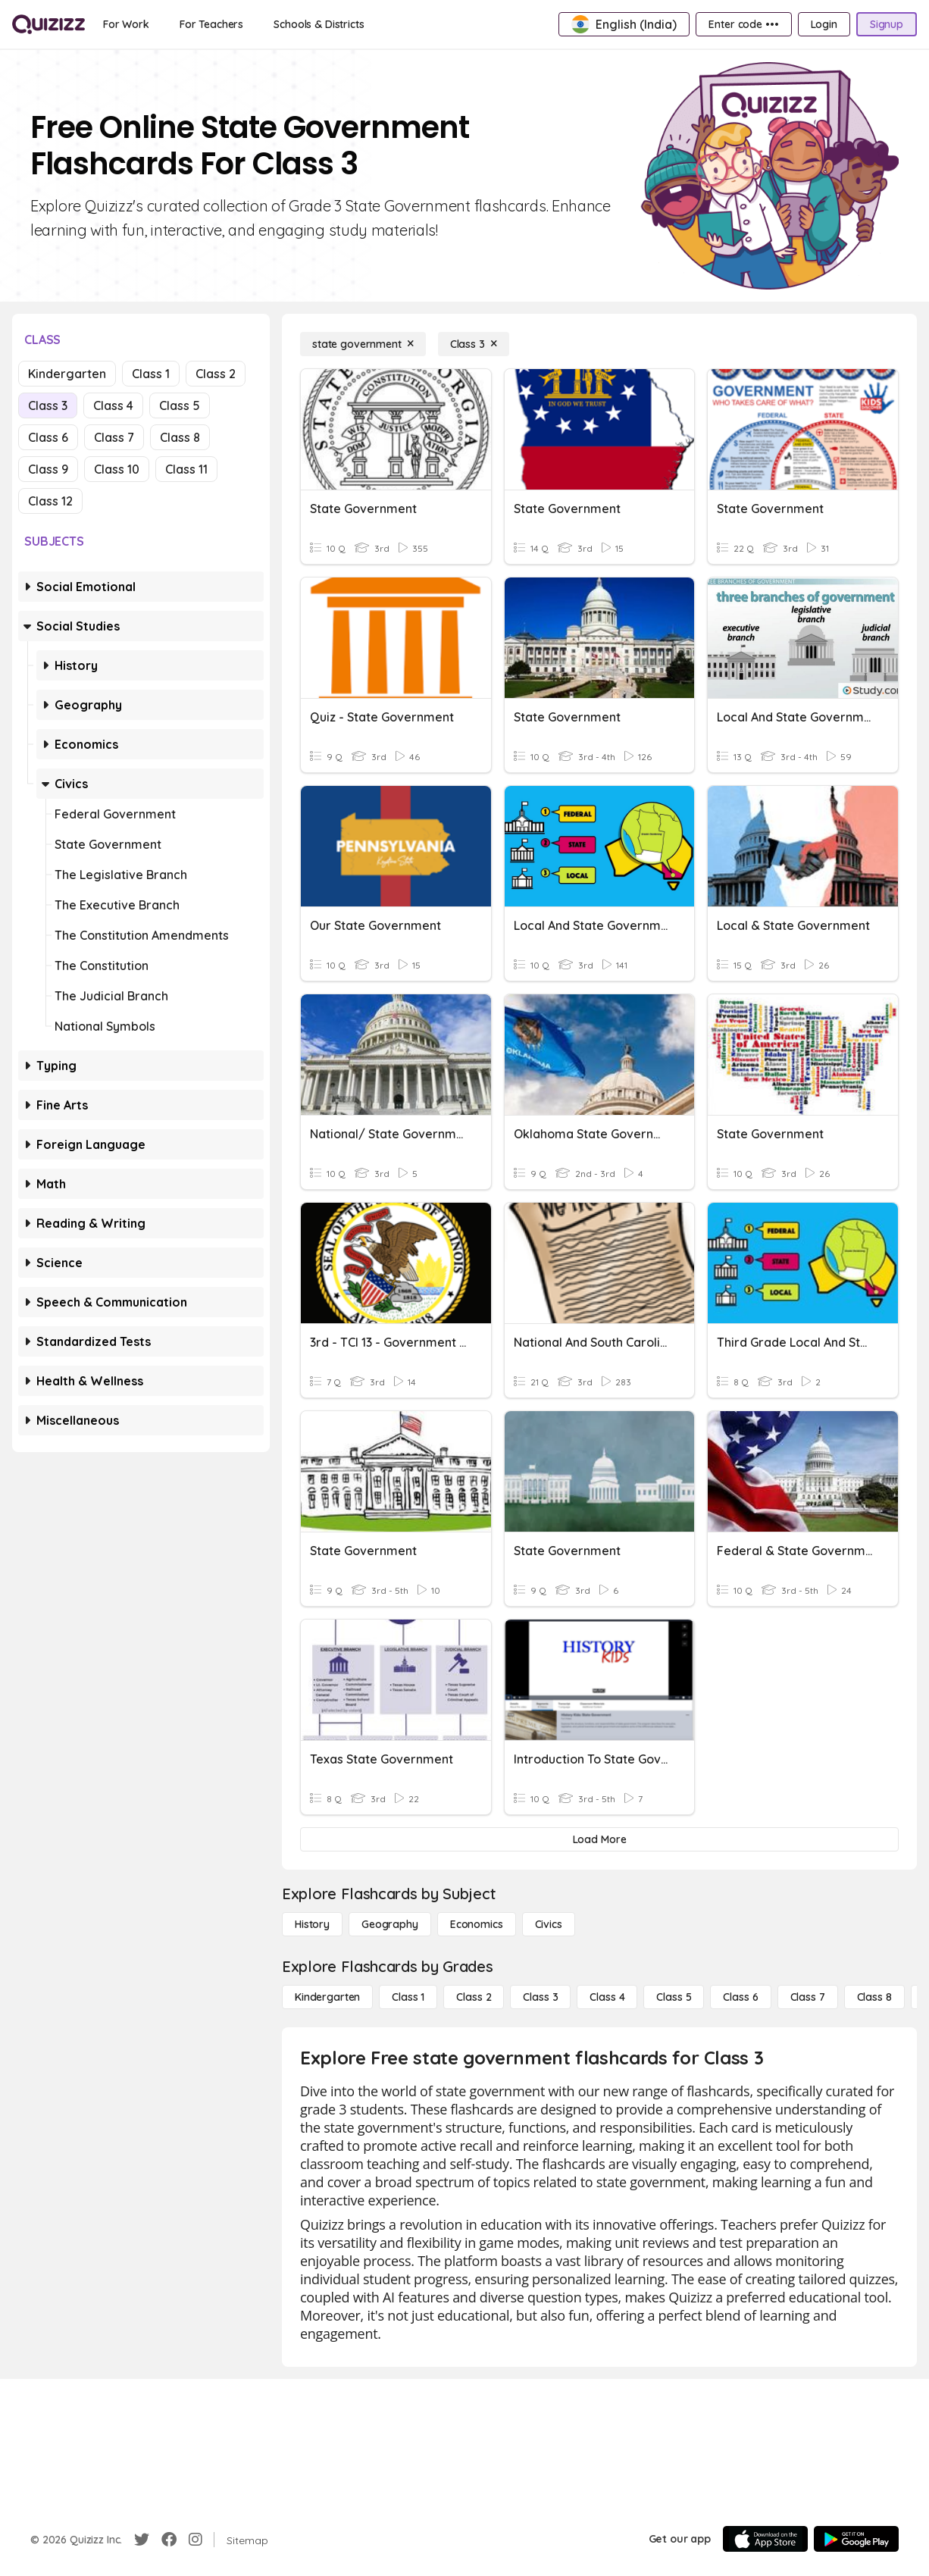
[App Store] (765, 2539)
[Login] (824, 24)
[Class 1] (408, 1997)
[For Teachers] (211, 24)
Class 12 (50, 501)
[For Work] (126, 24)
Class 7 (114, 437)
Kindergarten (67, 373)
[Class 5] (673, 1997)
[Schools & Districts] (318, 24)
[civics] (548, 1924)
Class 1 (151, 373)
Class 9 (48, 469)
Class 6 (48, 437)
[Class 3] (473, 344)
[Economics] (476, 1924)
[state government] (363, 344)
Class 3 (47, 405)
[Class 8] (874, 1997)
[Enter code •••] (743, 24)
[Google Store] (856, 2539)
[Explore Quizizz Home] (48, 24)
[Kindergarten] (327, 1997)
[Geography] (390, 1924)
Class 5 (179, 405)
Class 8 (180, 437)
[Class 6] (740, 1997)
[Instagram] (195, 2539)
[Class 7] (807, 1997)
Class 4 (113, 405)
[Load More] (599, 1839)
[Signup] (886, 24)
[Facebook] (169, 2539)
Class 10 (116, 469)
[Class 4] (607, 1997)
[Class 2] (473, 1997)
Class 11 (186, 469)
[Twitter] (141, 2539)
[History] (312, 1924)
